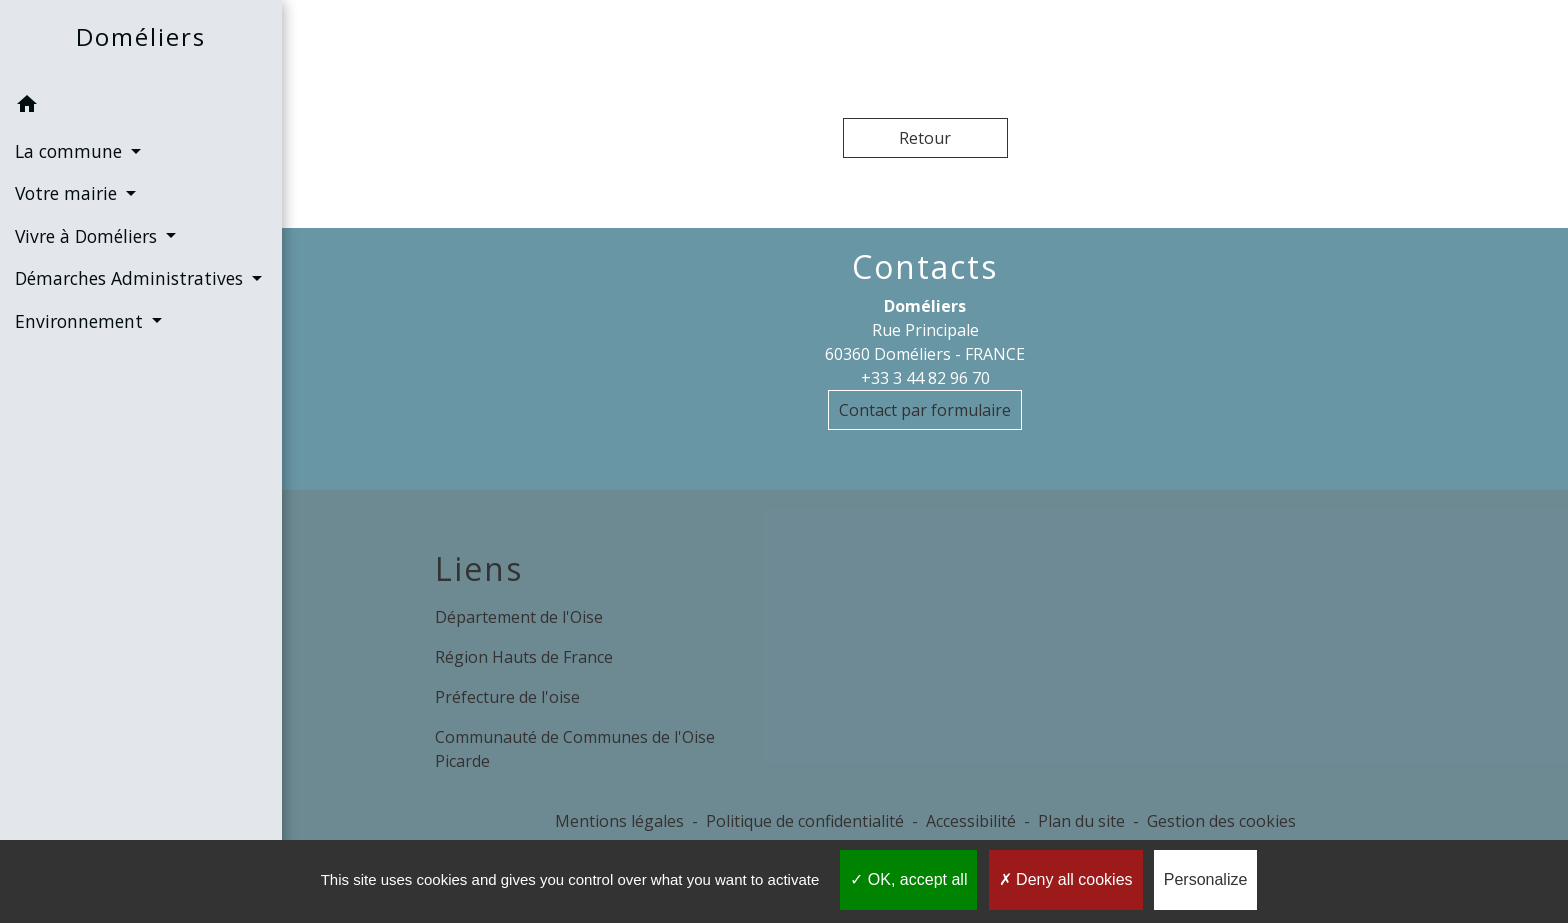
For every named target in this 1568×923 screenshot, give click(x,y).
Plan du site (1081, 821)
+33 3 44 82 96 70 (925, 378)
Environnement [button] (81, 321)
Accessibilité (971, 821)
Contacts (925, 267)
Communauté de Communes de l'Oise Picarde (575, 749)
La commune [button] (71, 151)
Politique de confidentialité (805, 821)
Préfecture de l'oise (507, 697)
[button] (141, 107)
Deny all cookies (1066, 879)
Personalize (1206, 879)
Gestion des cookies (1221, 821)
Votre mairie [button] (68, 193)
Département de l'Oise (519, 617)
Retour (925, 138)
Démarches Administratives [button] (131, 278)
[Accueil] (141, 41)
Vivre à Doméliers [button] (88, 236)
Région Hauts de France (524, 657)
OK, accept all (908, 879)
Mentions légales (619, 821)
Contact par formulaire (925, 410)
